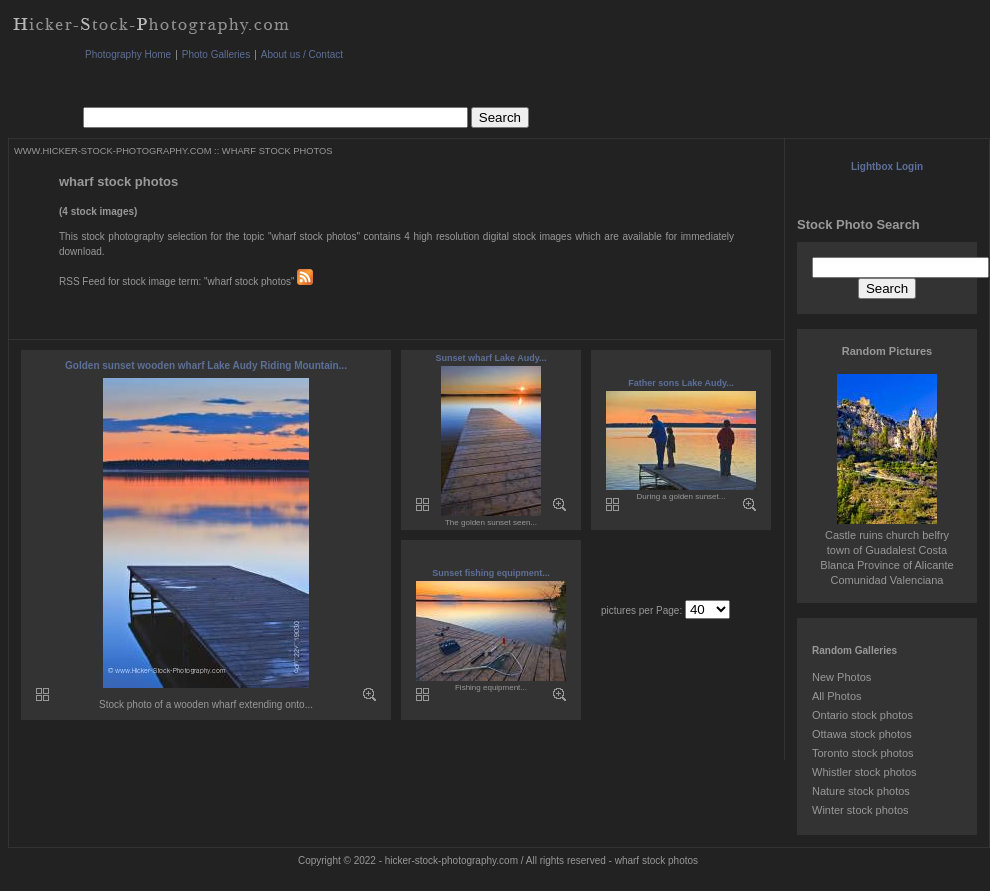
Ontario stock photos (862, 715)
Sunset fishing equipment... (491, 573)
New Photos (841, 677)
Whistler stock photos (864, 772)
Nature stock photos (861, 791)
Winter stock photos (860, 810)
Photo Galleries (216, 54)
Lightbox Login (887, 166)
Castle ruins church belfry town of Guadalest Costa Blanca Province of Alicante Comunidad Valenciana (886, 550)
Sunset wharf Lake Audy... (490, 358)
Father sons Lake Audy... (681, 383)
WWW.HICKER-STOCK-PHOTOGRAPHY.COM (112, 151)
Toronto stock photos (863, 753)
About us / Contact (302, 54)
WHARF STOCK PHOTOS (277, 151)
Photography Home (128, 54)
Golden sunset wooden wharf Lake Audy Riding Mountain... (206, 365)
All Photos (837, 696)
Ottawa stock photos (862, 734)
